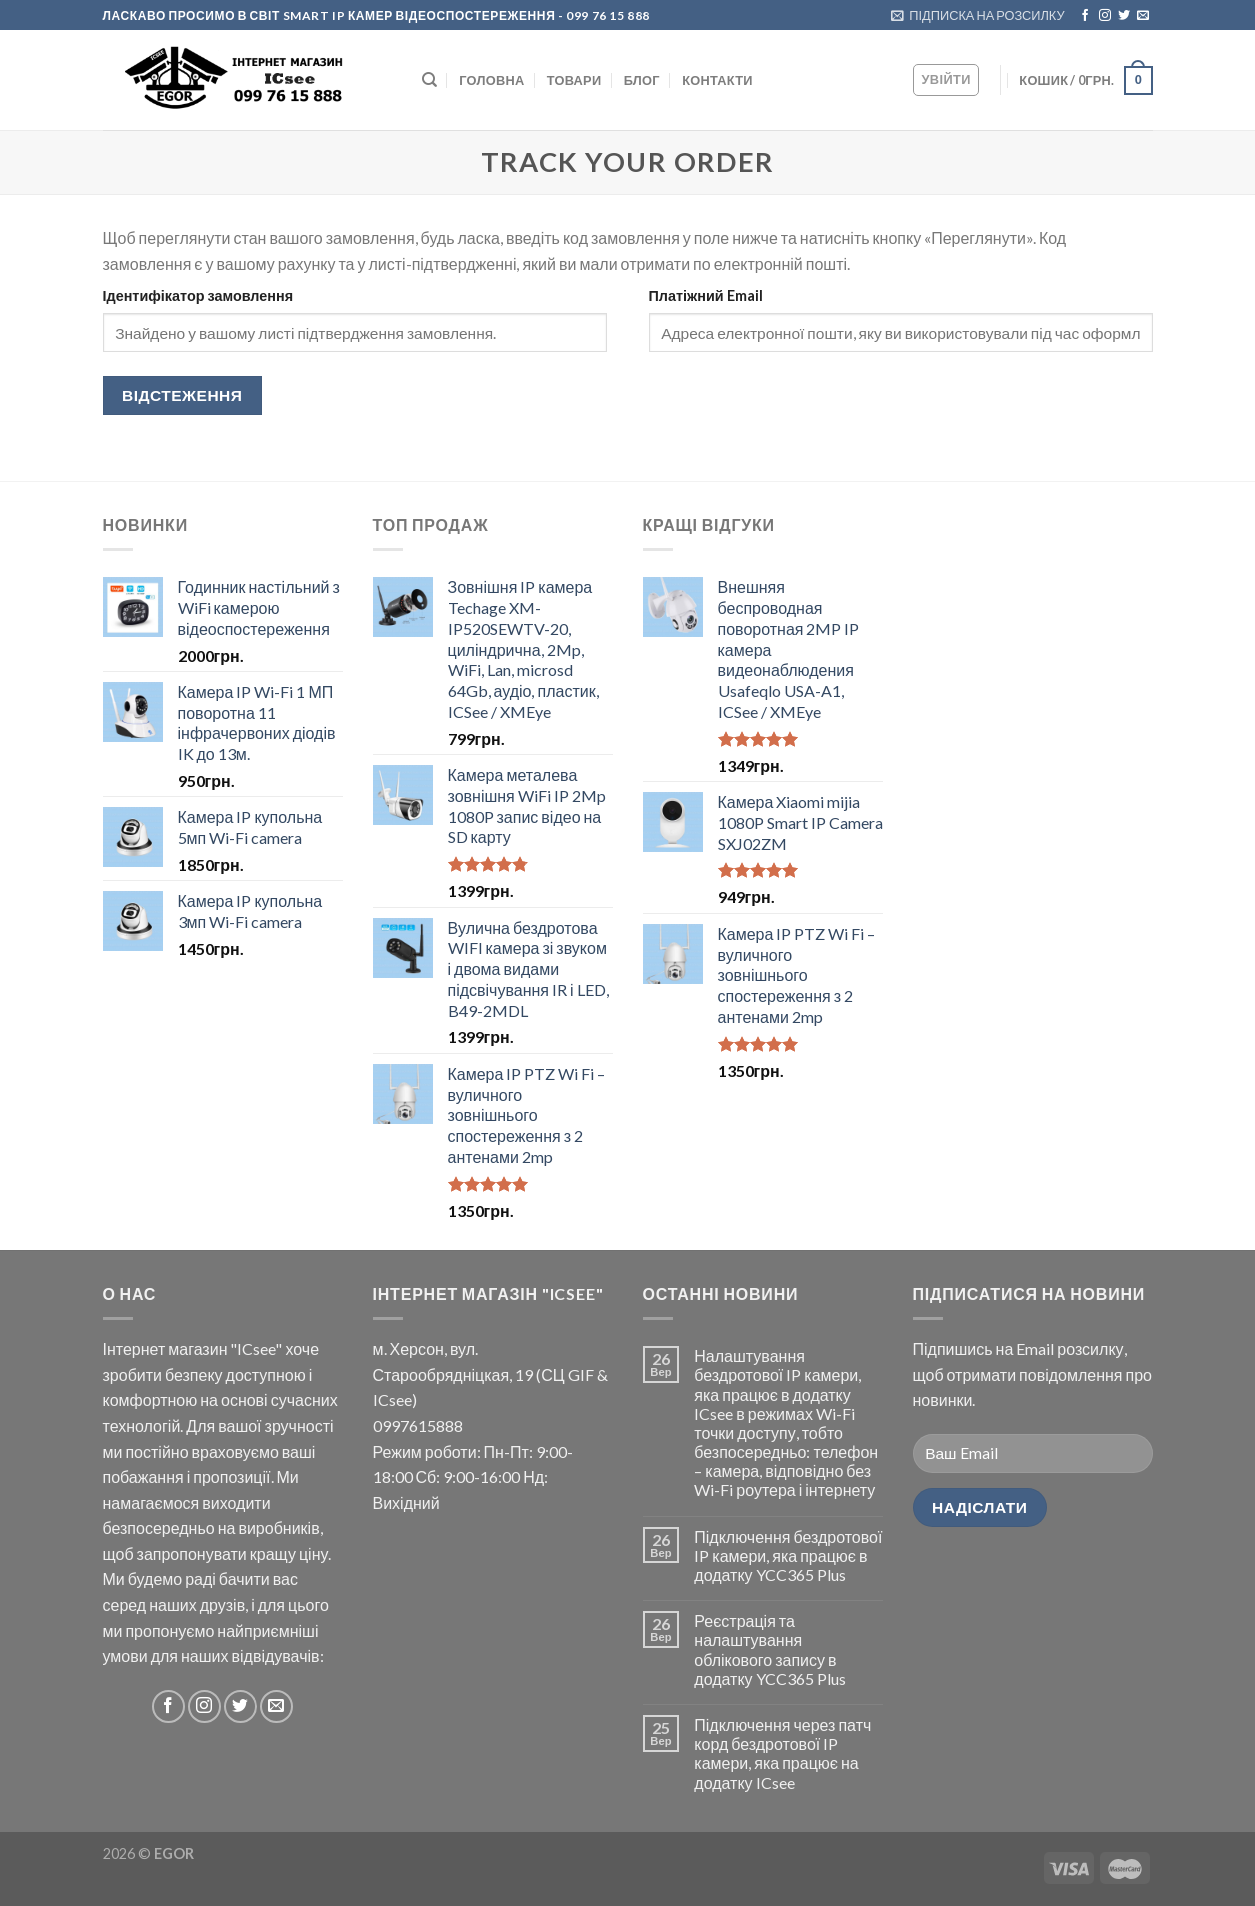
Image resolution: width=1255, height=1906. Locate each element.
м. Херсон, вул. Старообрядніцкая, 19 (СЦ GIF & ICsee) (490, 1374)
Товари (574, 80)
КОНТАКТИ (717, 80)
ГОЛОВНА (491, 80)
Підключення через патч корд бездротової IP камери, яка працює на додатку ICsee (782, 1753)
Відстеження (182, 395)
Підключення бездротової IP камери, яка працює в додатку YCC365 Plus (788, 1555)
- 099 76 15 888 (602, 15)
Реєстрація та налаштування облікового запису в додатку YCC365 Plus (769, 1649)
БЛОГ (642, 80)
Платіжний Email (706, 295)
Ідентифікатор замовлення (198, 295)
